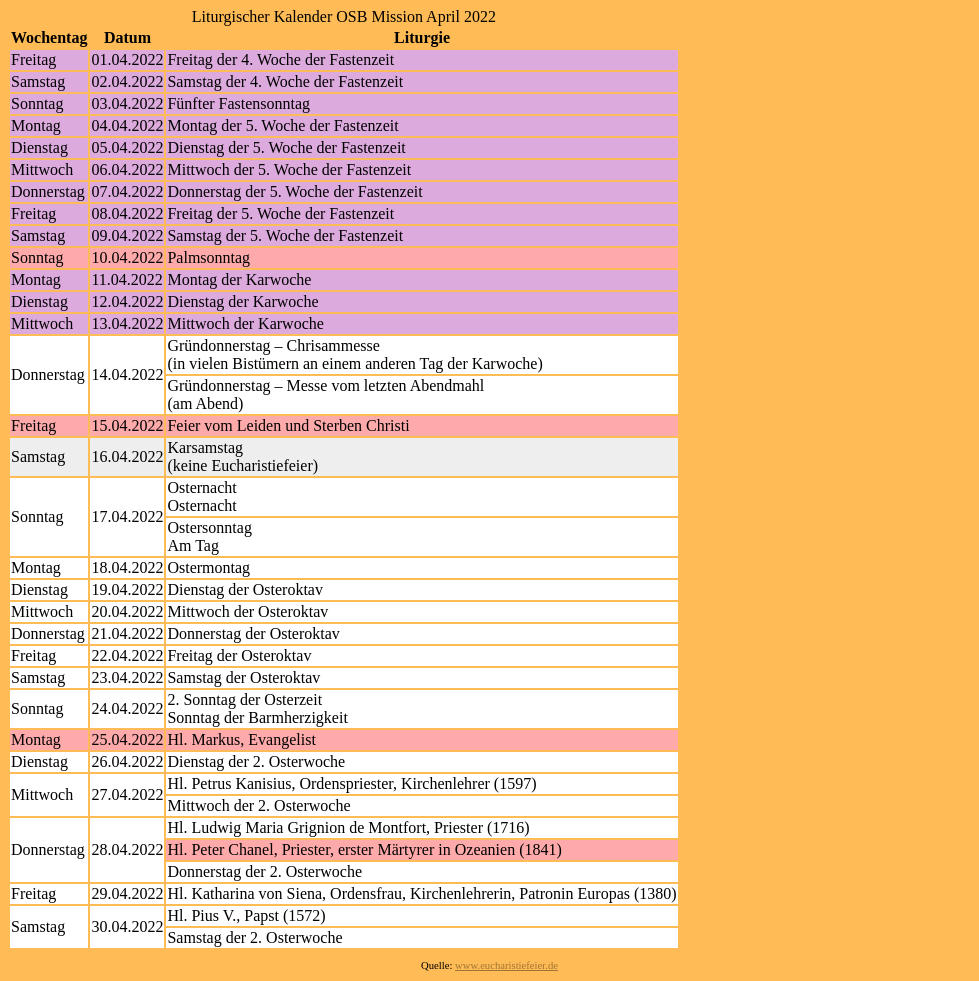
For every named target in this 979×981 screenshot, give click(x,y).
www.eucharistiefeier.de (506, 965)
